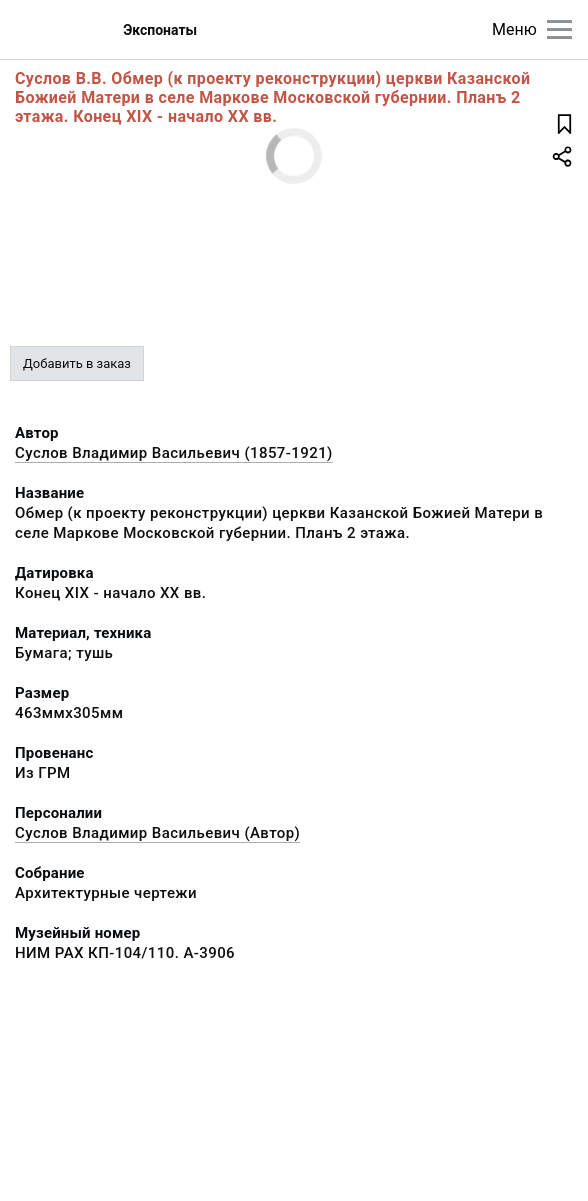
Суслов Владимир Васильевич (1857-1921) (174, 453)
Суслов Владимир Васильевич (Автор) (157, 833)
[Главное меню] (559, 29)
